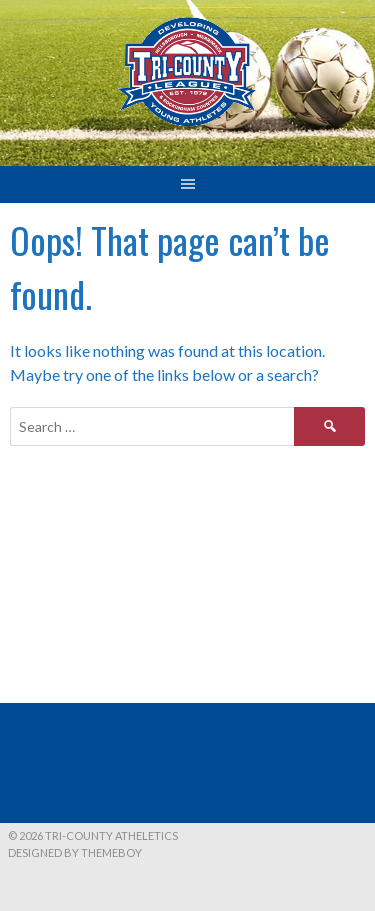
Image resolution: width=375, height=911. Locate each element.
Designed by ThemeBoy (75, 852)
